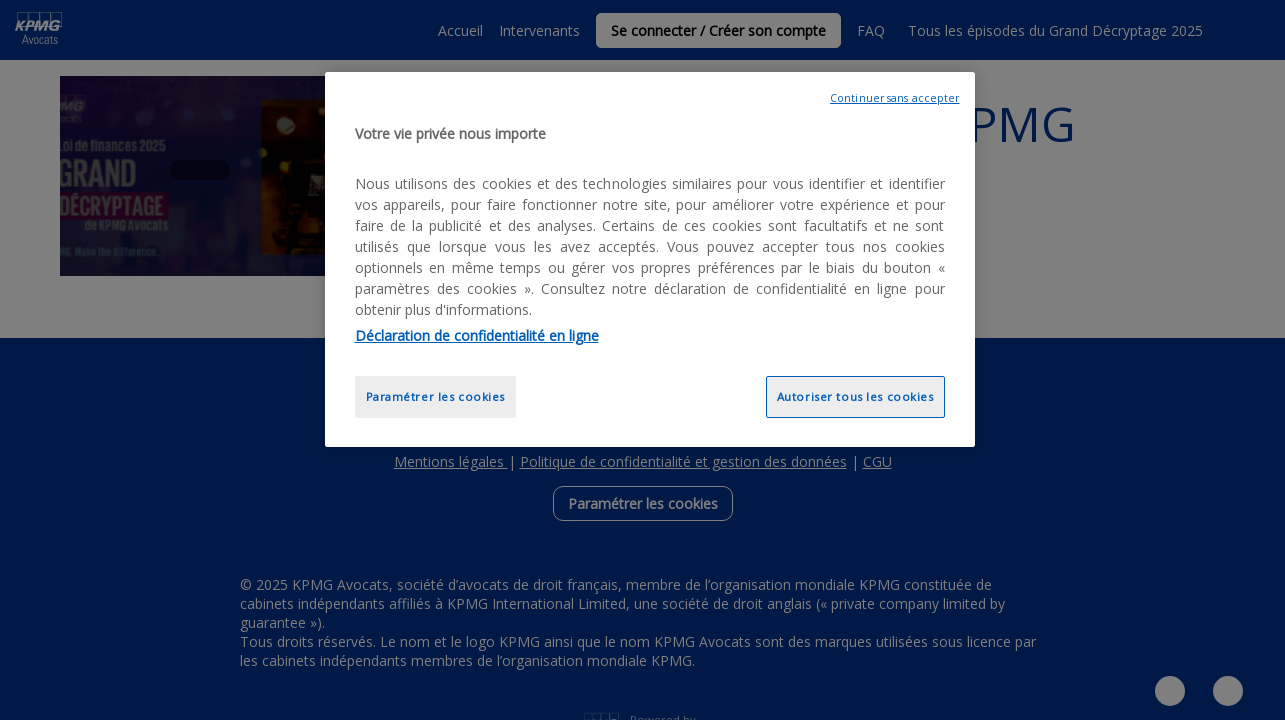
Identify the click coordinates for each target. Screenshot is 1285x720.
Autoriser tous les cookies (855, 396)
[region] (650, 259)
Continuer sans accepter (894, 98)
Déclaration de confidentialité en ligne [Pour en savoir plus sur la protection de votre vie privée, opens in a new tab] (477, 335)
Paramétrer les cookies (436, 396)
